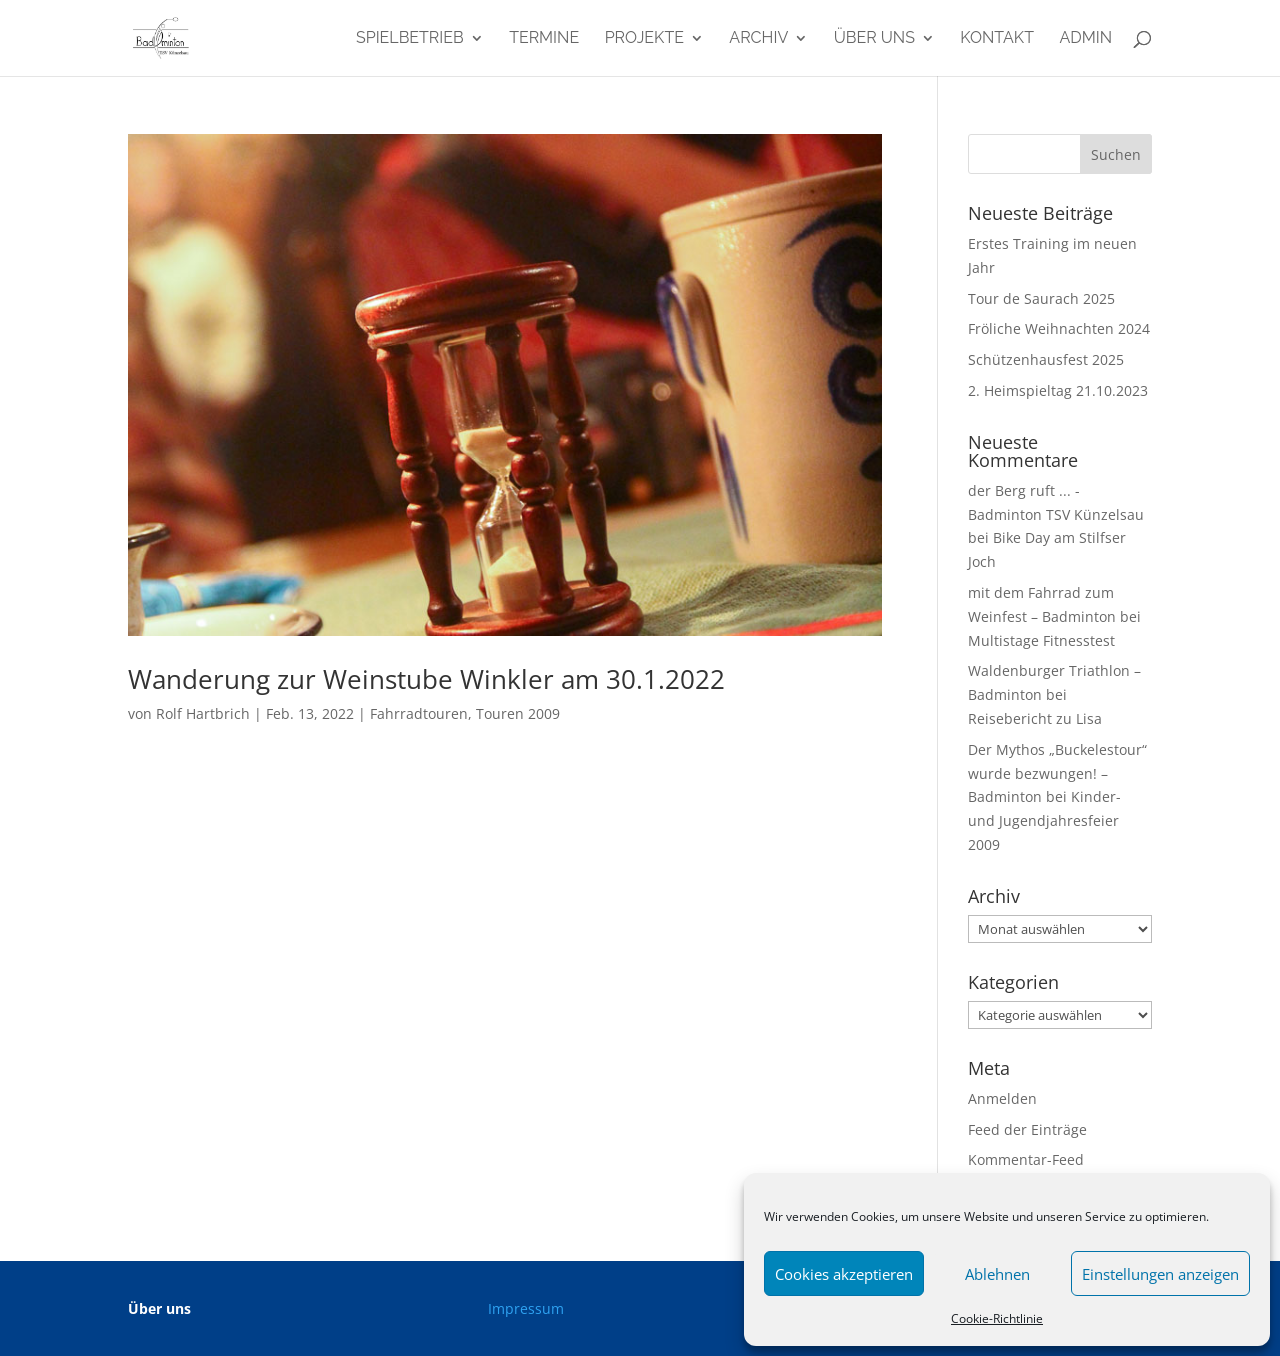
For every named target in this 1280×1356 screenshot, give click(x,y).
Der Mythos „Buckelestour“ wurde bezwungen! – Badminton (1057, 773)
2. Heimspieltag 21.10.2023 (1058, 390)
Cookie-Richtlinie (997, 1318)
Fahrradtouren (419, 713)
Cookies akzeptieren (844, 1274)
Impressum (526, 1308)
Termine (544, 39)
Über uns (874, 39)
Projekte (644, 39)
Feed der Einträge (1027, 1129)
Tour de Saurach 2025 (1041, 298)
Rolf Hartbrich (203, 713)
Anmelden (1002, 1098)
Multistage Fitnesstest (1041, 640)
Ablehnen (997, 1274)
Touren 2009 (518, 713)
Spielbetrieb (410, 39)
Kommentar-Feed (1026, 1159)
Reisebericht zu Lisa (1035, 718)
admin (1085, 39)
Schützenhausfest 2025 (1046, 359)
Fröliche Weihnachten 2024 (1059, 328)
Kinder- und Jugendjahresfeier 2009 (1044, 820)
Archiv (758, 39)
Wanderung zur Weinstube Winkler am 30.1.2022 (426, 679)
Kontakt (997, 39)
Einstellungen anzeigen (1160, 1274)
